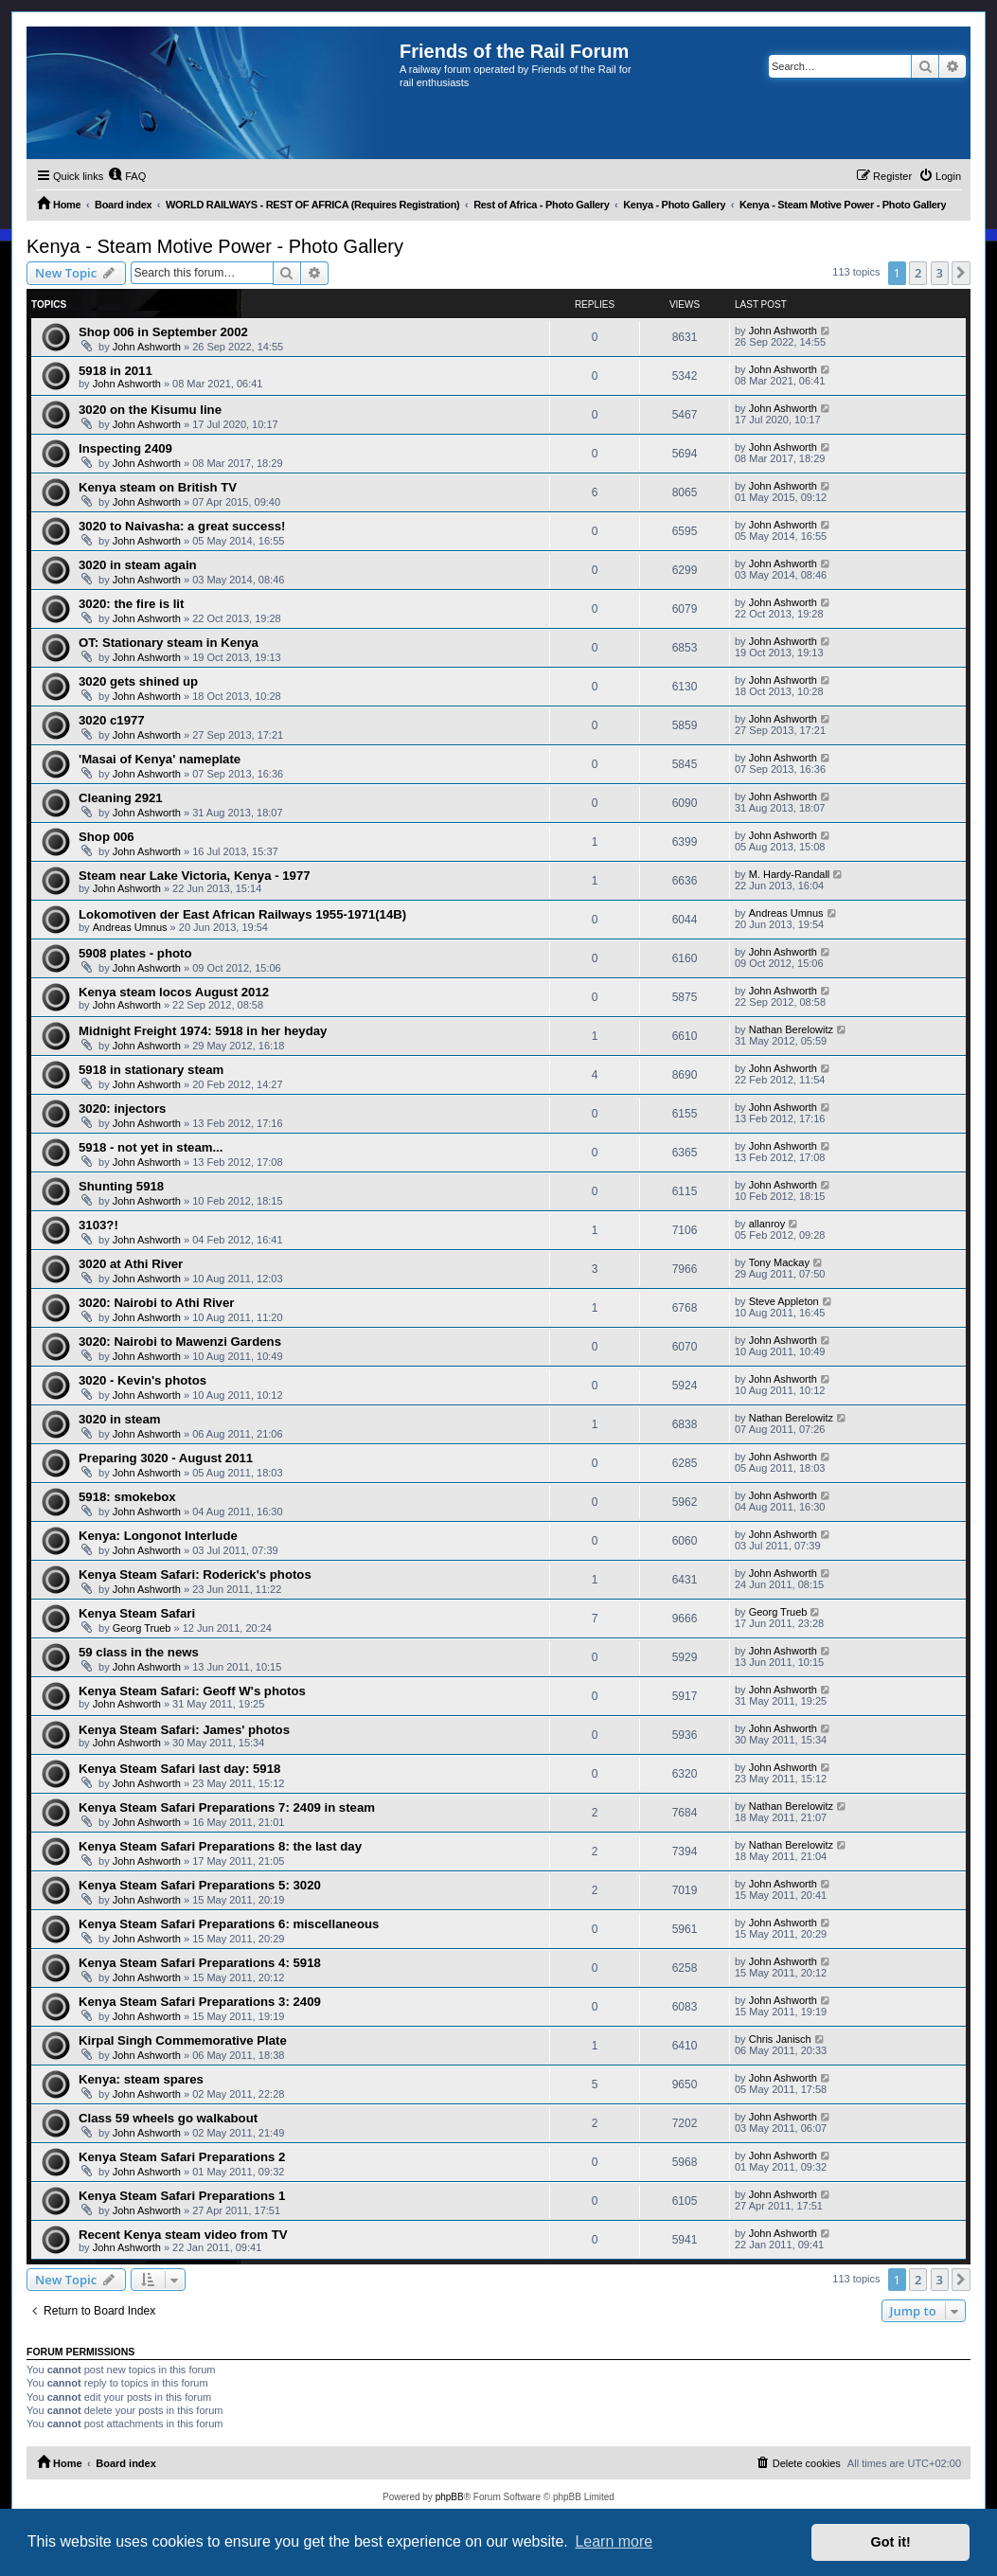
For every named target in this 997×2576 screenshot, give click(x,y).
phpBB (450, 2497)
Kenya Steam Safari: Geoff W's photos (192, 1691)
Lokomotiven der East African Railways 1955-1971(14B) (242, 914)
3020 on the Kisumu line (150, 409)
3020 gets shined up (138, 681)
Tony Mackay (779, 1262)
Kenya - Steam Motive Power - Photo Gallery (215, 246)
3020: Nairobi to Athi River (156, 1303)
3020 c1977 (112, 720)
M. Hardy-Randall (789, 874)
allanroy (767, 1223)
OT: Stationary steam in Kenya (168, 642)
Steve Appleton (784, 1301)
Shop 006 (106, 837)
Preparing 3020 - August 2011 (166, 1458)
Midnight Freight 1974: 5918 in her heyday (203, 1031)
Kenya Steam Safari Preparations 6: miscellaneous (229, 1924)
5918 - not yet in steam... (151, 1147)
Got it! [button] (891, 2541)
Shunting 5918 (121, 1186)
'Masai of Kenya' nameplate (159, 759)
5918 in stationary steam (151, 1070)
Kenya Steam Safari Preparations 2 (182, 2157)
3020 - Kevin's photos (142, 1380)
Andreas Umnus (130, 927)
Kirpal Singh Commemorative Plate (183, 2040)
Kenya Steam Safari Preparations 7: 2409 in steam (227, 1807)
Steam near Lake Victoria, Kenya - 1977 (195, 875)
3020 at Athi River (131, 1264)
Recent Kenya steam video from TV (183, 2234)
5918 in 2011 (115, 371)
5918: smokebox (127, 1497)
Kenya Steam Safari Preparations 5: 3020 (200, 1885)
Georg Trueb (142, 1628)
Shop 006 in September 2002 (163, 332)
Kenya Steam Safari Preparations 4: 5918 (200, 1963)
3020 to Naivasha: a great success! (182, 526)
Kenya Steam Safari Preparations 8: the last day (220, 1846)
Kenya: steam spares (141, 2079)
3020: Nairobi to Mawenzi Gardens (180, 1341)
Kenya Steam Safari (137, 1613)
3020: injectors (122, 1108)
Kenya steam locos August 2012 (174, 992)
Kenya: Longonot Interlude (158, 1536)
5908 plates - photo (135, 953)
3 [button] (939, 272)
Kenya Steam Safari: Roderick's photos (195, 1574)
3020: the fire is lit (131, 604)
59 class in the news (139, 1652)
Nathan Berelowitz (791, 1029)
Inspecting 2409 (125, 448)
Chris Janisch (780, 2039)
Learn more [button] (613, 2541)
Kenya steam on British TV (158, 487)
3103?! (98, 1225)
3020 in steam (120, 1419)
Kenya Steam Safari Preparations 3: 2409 (200, 2002)
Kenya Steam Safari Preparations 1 (182, 2196)
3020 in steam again (138, 565)
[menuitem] (127, 176)
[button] (961, 272)
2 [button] (918, 272)
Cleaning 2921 (121, 798)
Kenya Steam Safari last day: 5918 (179, 1769)
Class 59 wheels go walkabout (168, 2118)
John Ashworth (147, 346)
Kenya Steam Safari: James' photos (184, 1730)
